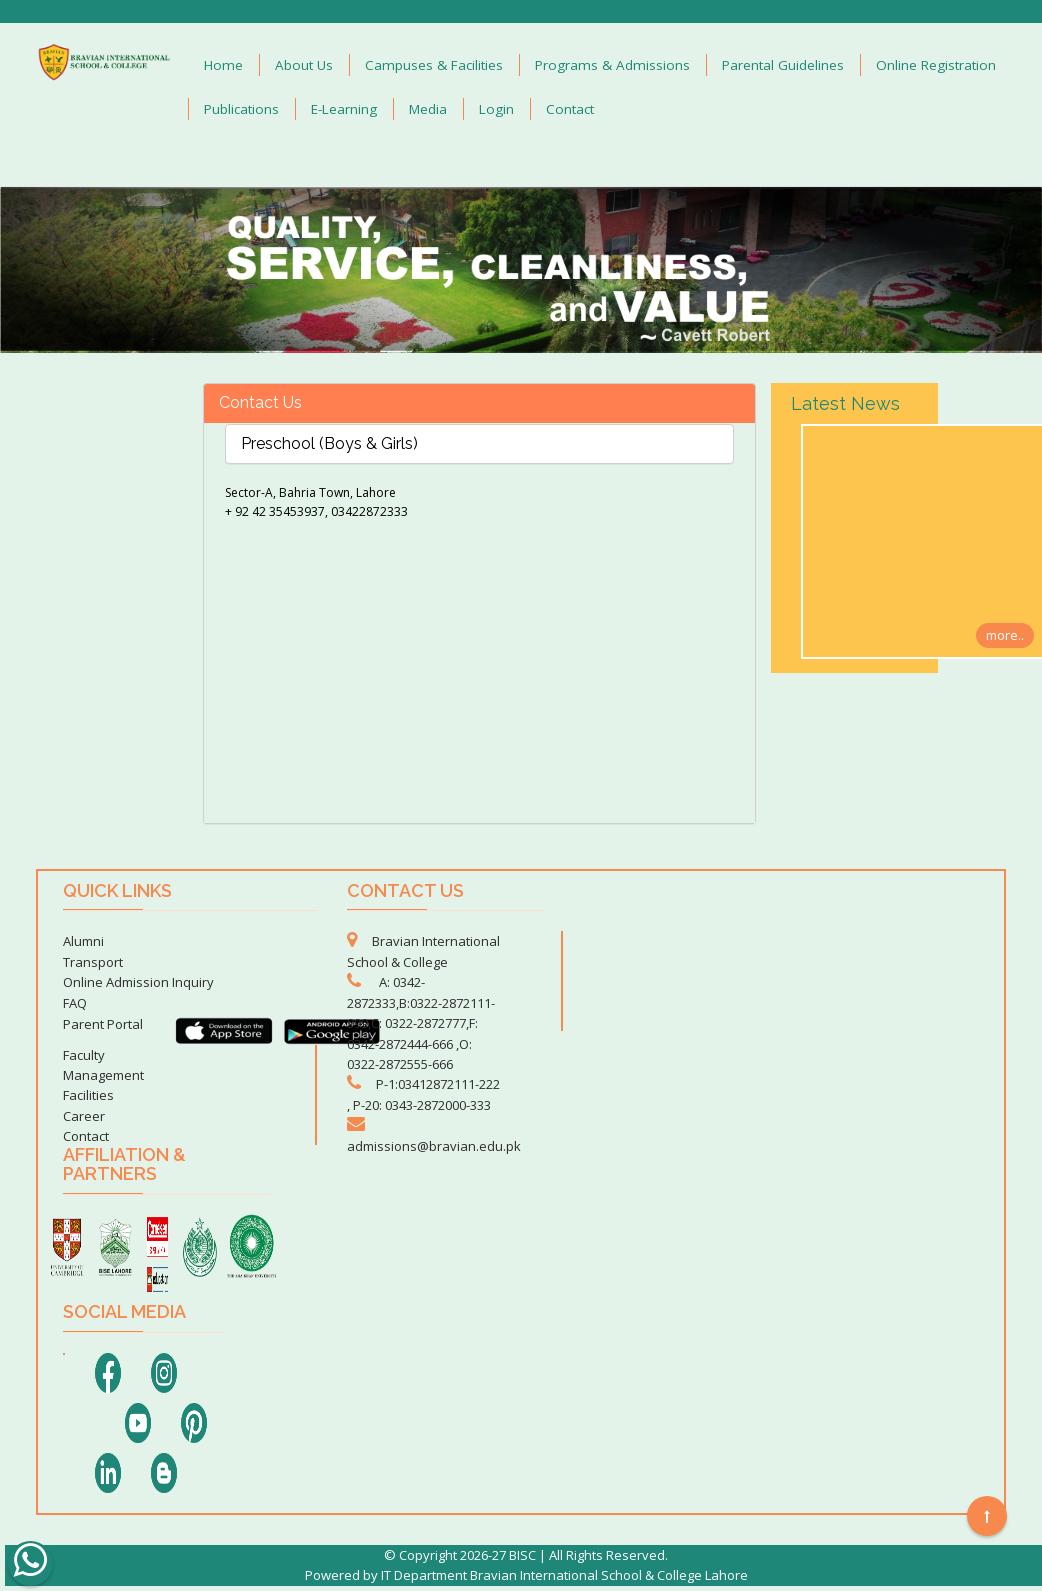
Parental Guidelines (783, 65)
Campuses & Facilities (434, 65)
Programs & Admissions (612, 65)
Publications (241, 109)
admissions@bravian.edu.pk (434, 1146)
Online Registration (936, 65)
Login (496, 109)
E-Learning (344, 109)
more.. (1005, 635)
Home (223, 65)
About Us (304, 65)
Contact (570, 109)
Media (428, 109)
